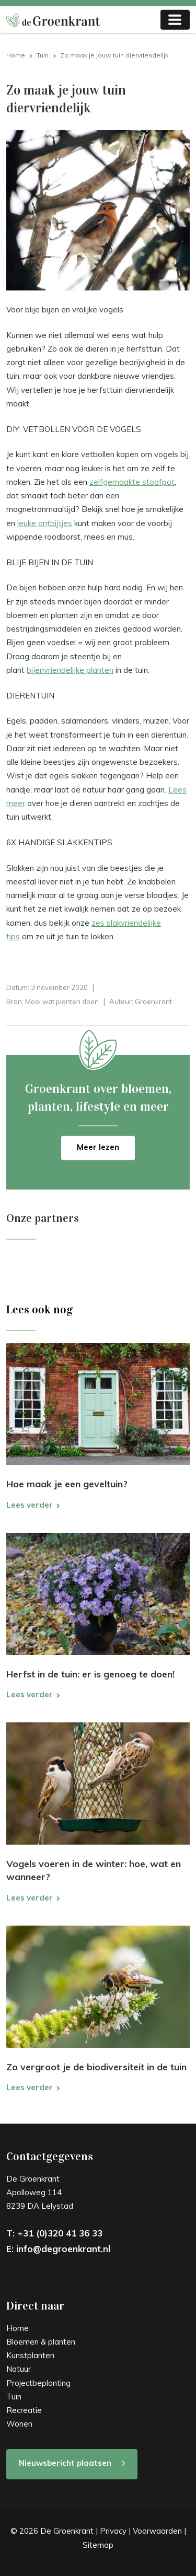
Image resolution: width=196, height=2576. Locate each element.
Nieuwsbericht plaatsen (65, 2463)
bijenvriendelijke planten (70, 670)
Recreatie (24, 2410)
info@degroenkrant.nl (63, 2248)
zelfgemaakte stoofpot (132, 482)
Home (15, 55)
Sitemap (98, 2545)
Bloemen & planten (40, 2342)
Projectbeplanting (38, 2383)
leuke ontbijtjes (44, 523)
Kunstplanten (30, 2355)
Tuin (43, 55)
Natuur (18, 2369)
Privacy (113, 2531)
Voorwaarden (157, 2531)
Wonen (19, 2424)
